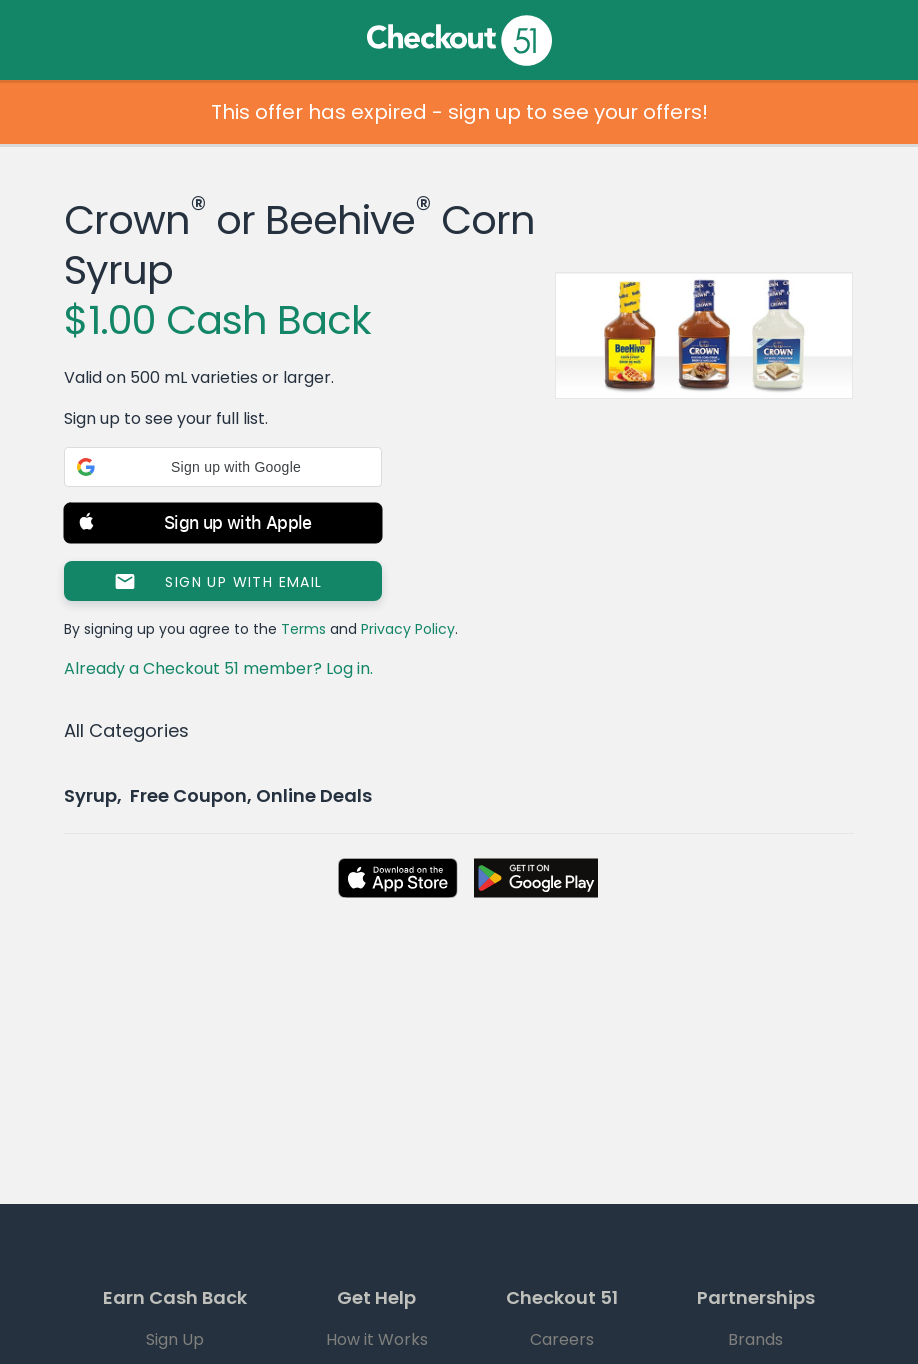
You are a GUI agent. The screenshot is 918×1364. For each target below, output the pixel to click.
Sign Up (175, 1339)
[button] (223, 467)
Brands (755, 1339)
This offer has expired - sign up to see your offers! (459, 112)
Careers (562, 1339)
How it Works (377, 1339)
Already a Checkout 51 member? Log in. (218, 668)
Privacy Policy (408, 629)
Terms (303, 629)
